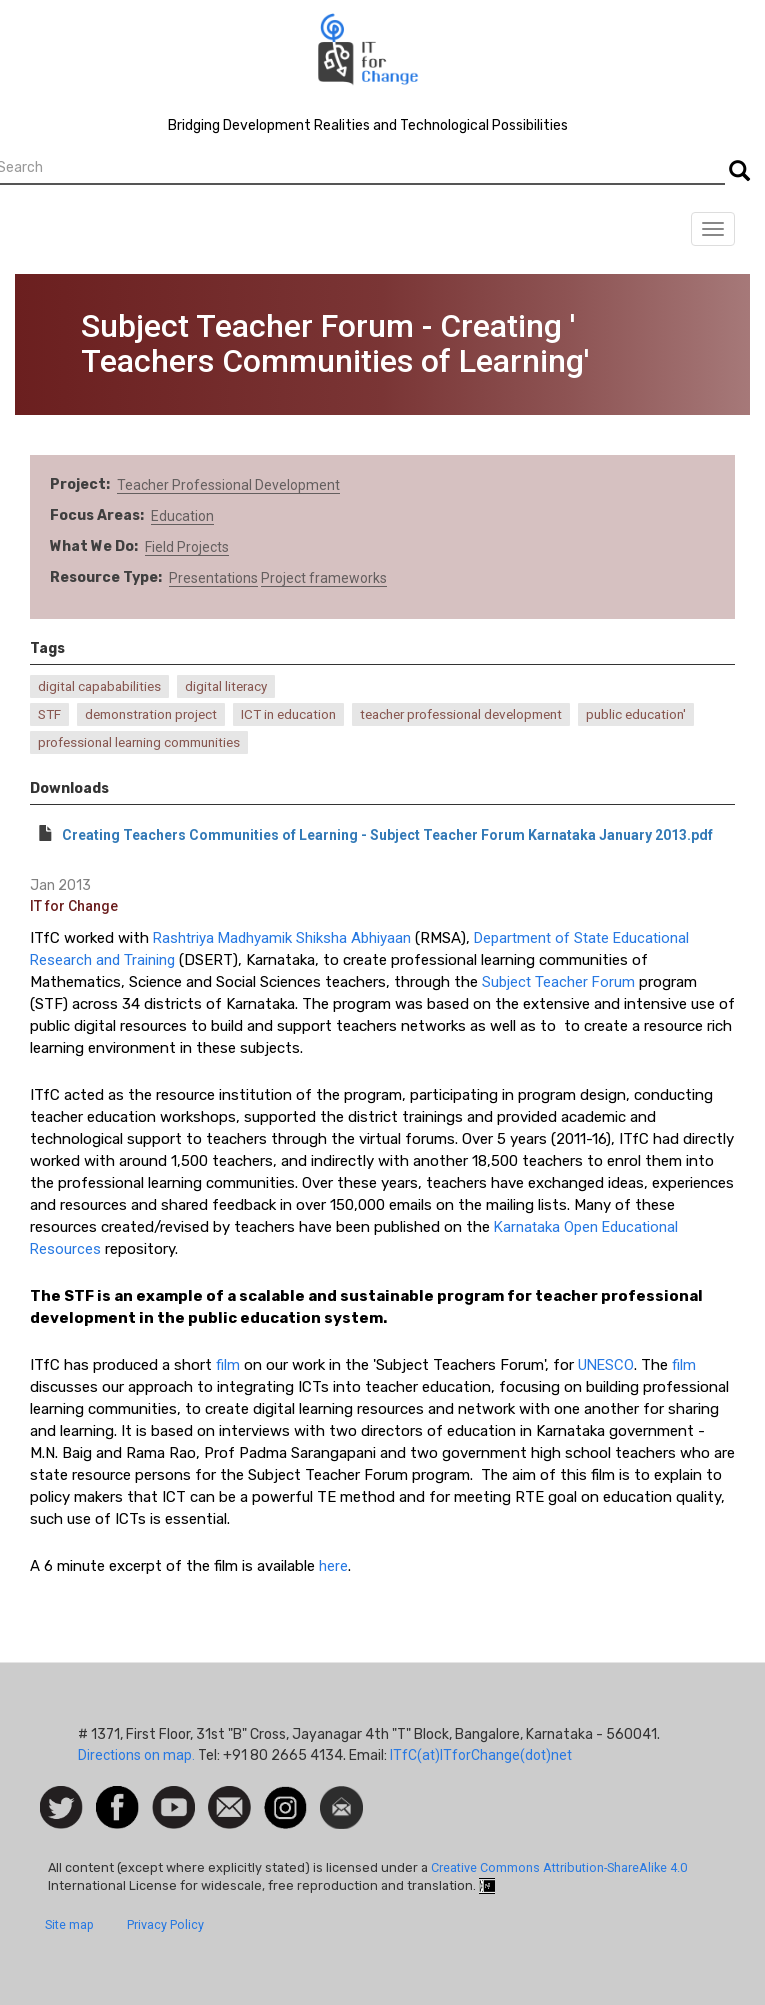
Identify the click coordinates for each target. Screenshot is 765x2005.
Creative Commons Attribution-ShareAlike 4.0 (559, 1867)
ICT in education (288, 714)
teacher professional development (461, 714)
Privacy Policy (165, 1924)
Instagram (285, 1796)
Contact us (229, 1806)
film (228, 1365)
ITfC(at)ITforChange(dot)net (481, 1755)
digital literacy (226, 686)
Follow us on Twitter (61, 1808)
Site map (69, 1924)
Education (182, 516)
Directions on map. (136, 1755)
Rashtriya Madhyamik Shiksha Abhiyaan (282, 938)
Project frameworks (324, 578)
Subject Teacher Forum (558, 982)
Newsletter (341, 1796)
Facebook (117, 1796)
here (333, 1566)
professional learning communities (139, 742)
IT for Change (74, 906)
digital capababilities (99, 686)
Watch (172, 1796)
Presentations (213, 578)
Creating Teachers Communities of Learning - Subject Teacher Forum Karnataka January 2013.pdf (387, 835)
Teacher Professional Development (228, 485)
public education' (636, 714)
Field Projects (187, 547)
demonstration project (151, 714)
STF (49, 714)
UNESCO (606, 1365)
